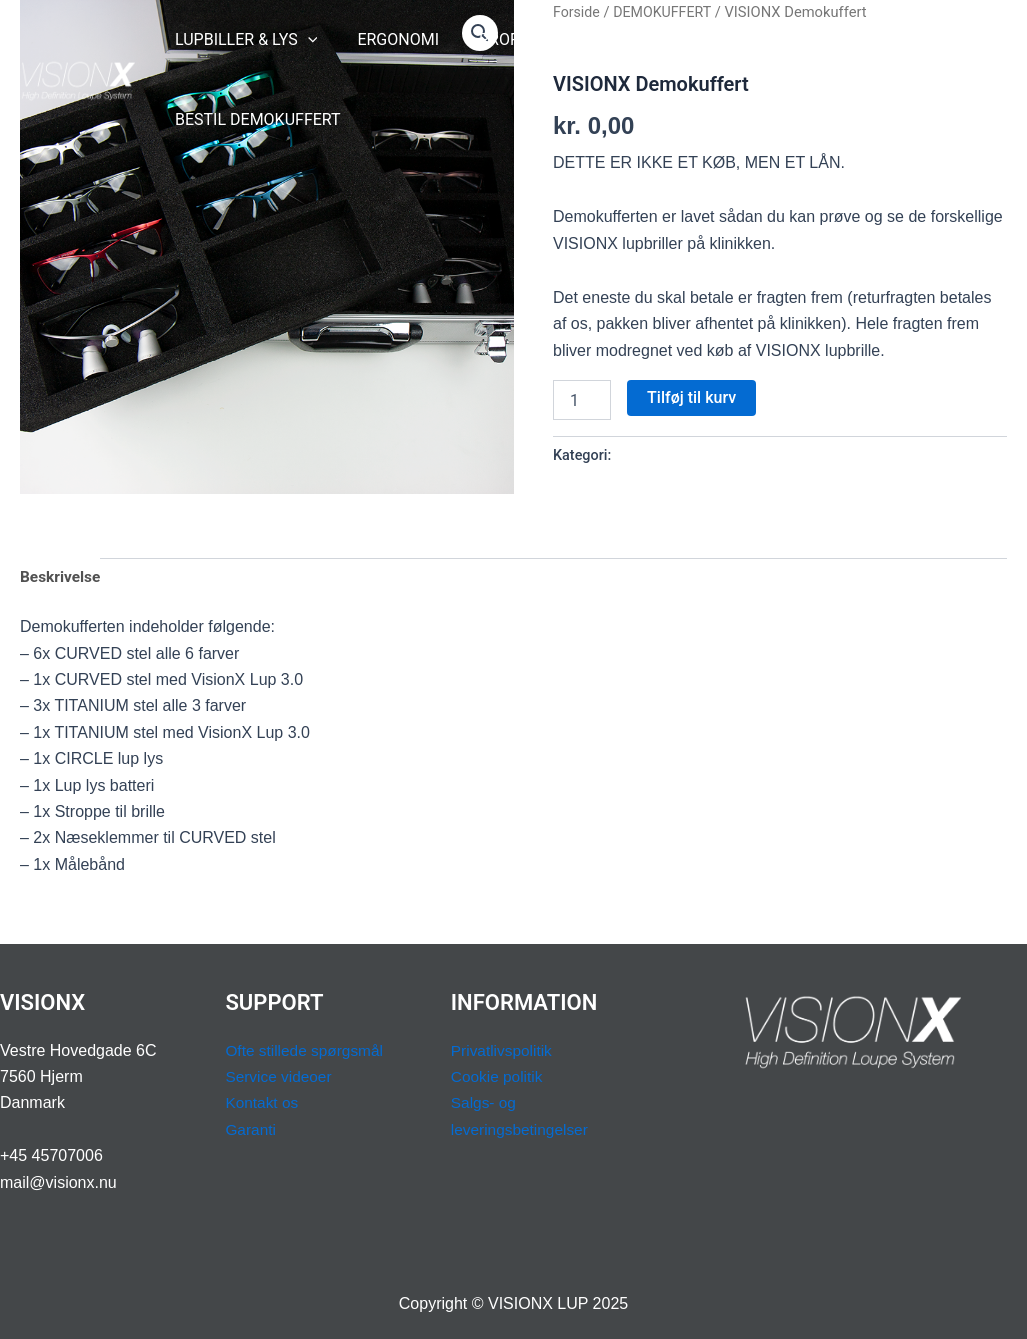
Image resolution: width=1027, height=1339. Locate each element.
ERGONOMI (386, 39)
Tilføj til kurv (691, 397)
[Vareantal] (582, 400)
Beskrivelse (61, 578)
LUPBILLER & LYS (242, 40)
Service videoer (280, 1076)
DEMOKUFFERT (664, 455)
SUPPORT (649, 40)
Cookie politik (498, 1076)
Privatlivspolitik (503, 1050)
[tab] (61, 579)
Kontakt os (263, 1102)
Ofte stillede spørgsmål (307, 1050)
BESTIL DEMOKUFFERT (254, 119)
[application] (304, 40)
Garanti (251, 1129)
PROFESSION (516, 40)
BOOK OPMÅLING (790, 39)
